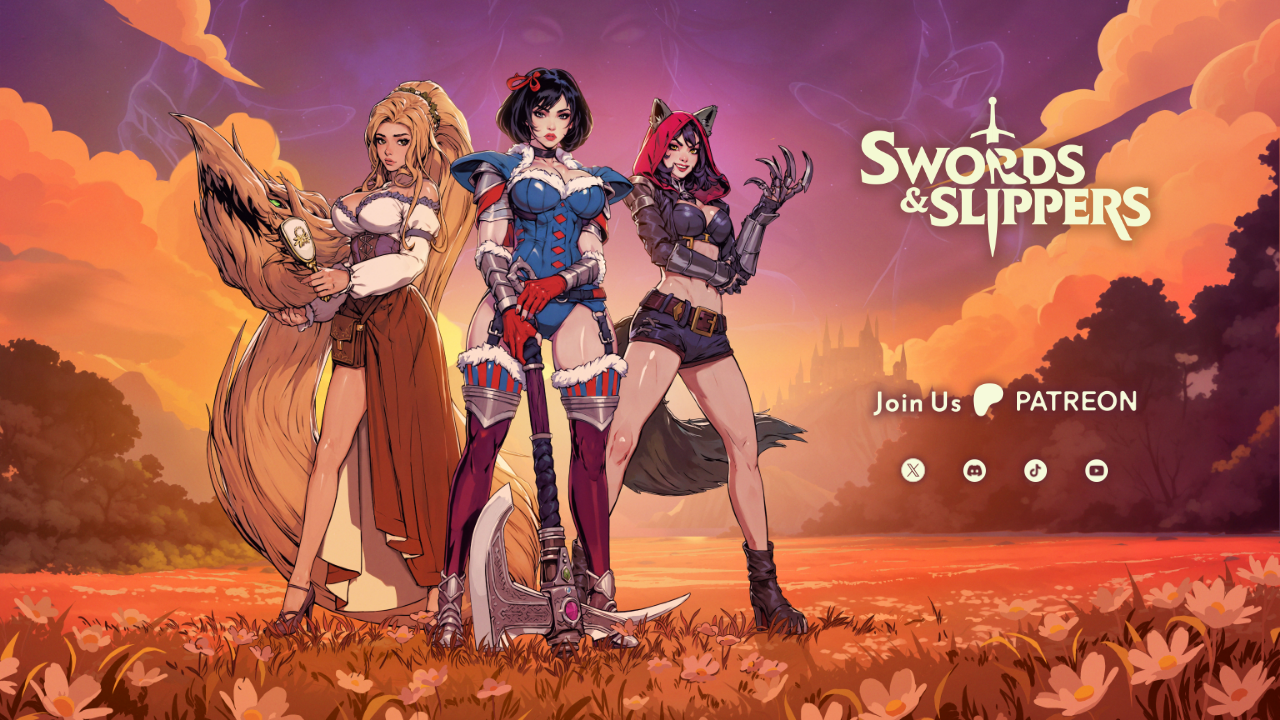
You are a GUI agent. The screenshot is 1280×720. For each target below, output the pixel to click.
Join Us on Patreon (1005, 399)
